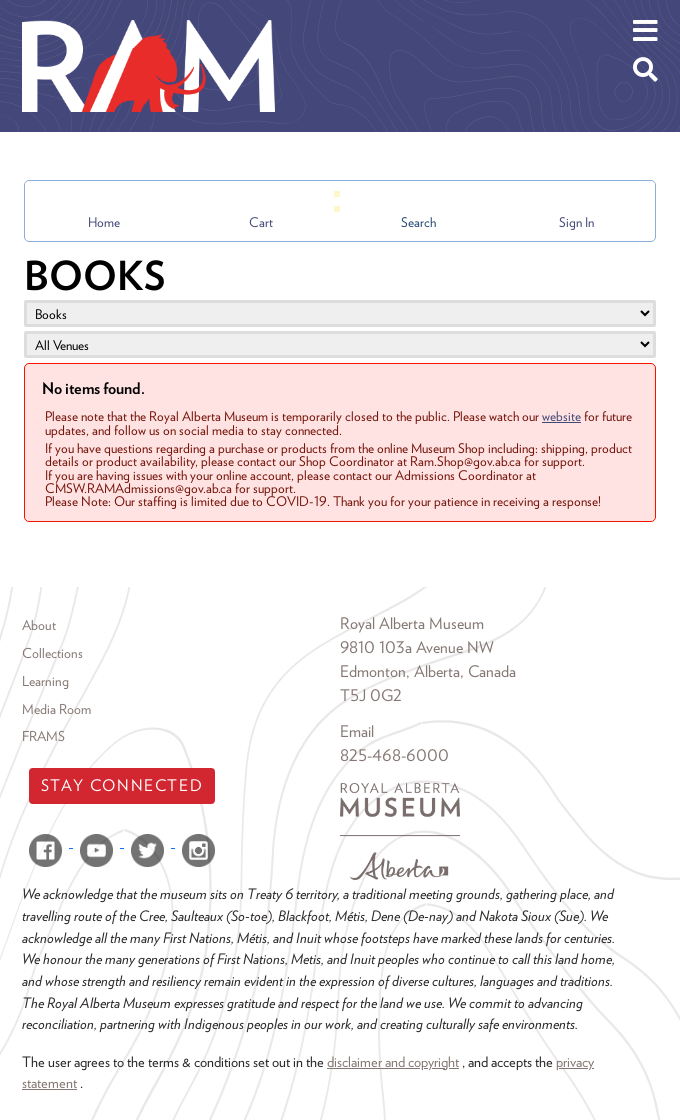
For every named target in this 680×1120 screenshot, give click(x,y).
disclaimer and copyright (393, 1061)
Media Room (56, 709)
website (561, 416)
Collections (52, 653)
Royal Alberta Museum (412, 623)
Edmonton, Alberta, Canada (428, 671)
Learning (45, 681)
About (39, 625)
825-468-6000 (394, 755)
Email (357, 731)
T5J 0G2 (371, 695)
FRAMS (43, 736)
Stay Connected (122, 785)
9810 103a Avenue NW (417, 647)
